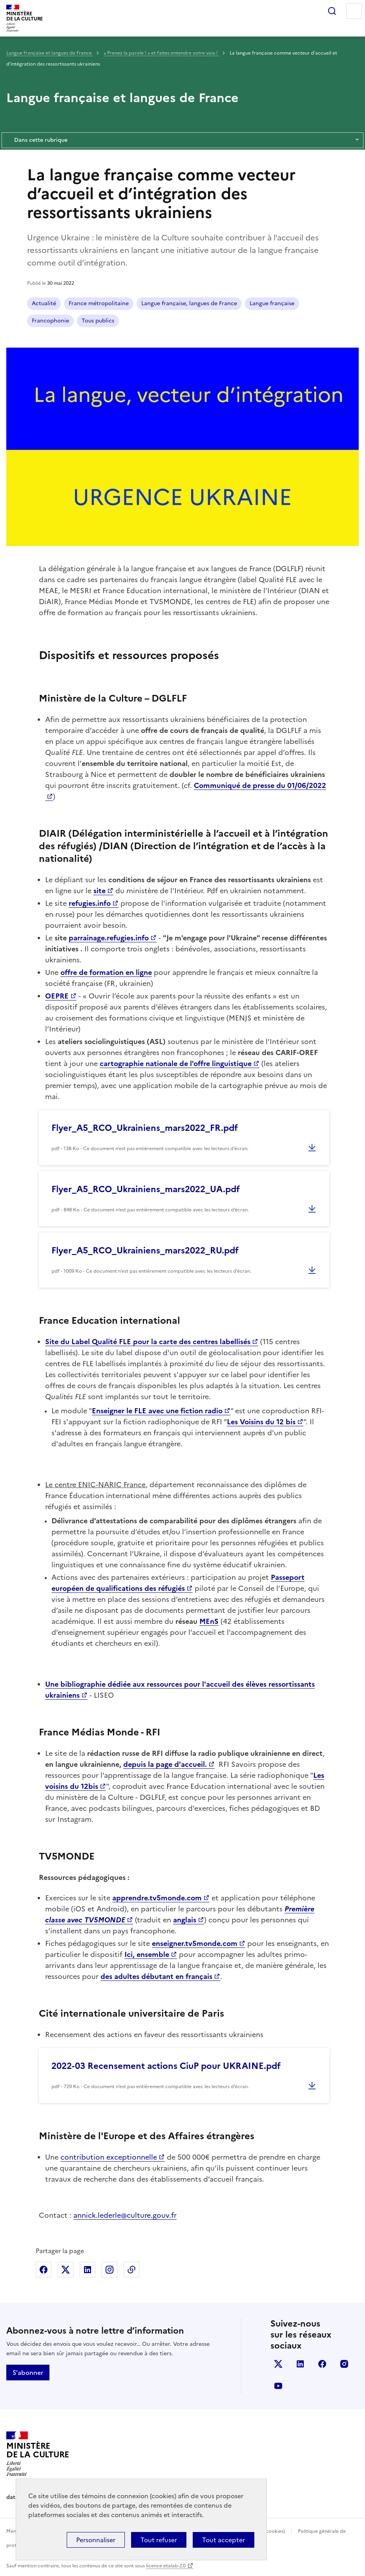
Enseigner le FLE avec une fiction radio (157, 1410)
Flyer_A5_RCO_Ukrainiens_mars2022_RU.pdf (145, 1250)
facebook (322, 2364)
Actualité (44, 303)
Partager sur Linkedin (87, 2269)
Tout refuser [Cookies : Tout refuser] (159, 2540)
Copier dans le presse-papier (131, 2269)
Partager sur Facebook (43, 2269)
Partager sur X (65, 2269)
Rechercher (332, 11)
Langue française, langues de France (189, 303)
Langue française (272, 303)
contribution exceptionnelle (108, 2157)
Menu (354, 11)
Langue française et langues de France (49, 53)
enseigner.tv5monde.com (194, 1943)
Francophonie (50, 321)
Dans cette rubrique (182, 140)
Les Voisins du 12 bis (261, 1421)
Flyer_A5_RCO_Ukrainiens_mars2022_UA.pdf (145, 1189)
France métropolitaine (99, 303)
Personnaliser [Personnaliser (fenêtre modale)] (95, 2540)
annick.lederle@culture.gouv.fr (125, 2215)
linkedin (300, 2364)
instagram (344, 2364)
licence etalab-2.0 (166, 2565)
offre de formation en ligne (106, 972)
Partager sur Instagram (109, 2269)
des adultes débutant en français (156, 1976)
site (99, 890)
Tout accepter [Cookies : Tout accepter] (223, 2540)
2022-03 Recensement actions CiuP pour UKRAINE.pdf (166, 2065)
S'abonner (28, 2372)
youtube (278, 2386)
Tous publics (98, 321)
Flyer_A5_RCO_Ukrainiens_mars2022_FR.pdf (144, 1127)
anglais (184, 1920)
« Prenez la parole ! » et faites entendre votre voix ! (161, 53)
